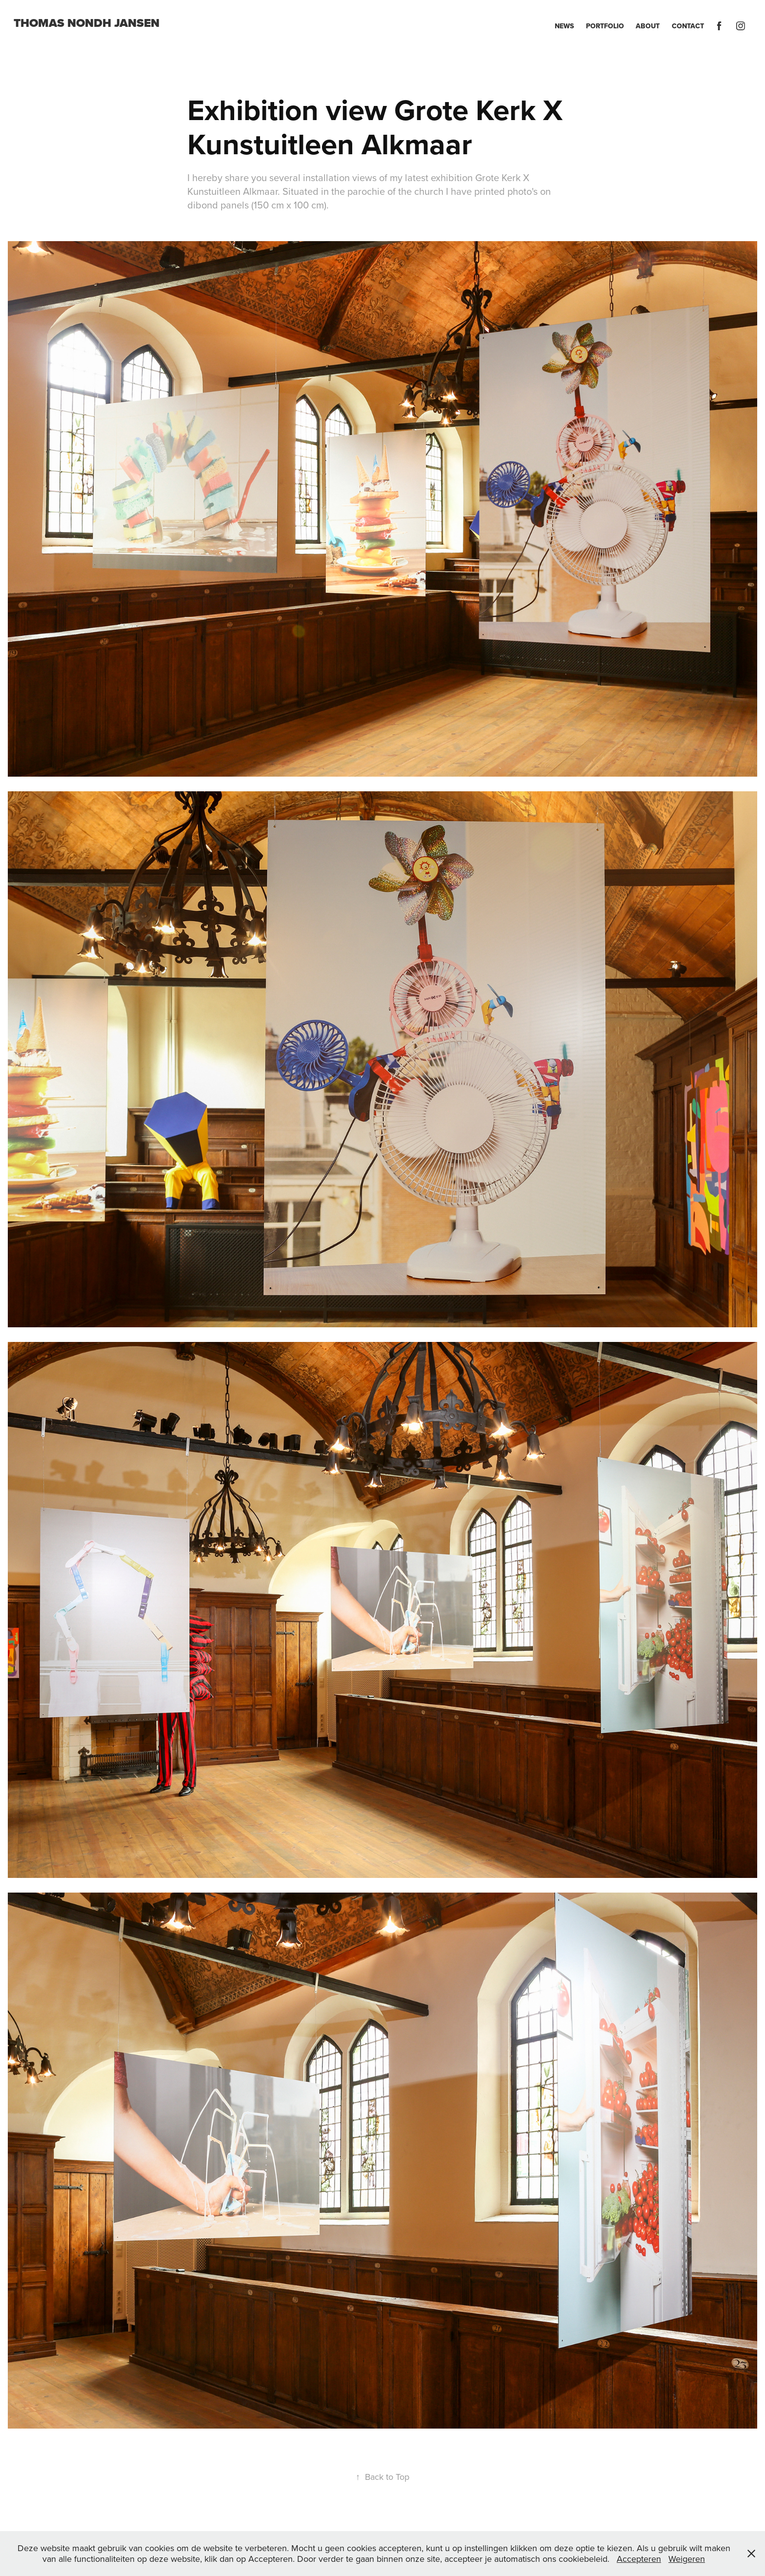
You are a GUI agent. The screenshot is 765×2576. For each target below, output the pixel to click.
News (564, 26)
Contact (688, 26)
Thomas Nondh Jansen (87, 23)
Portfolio (605, 26)
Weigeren (686, 2559)
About (648, 26)
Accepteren (639, 2559)
